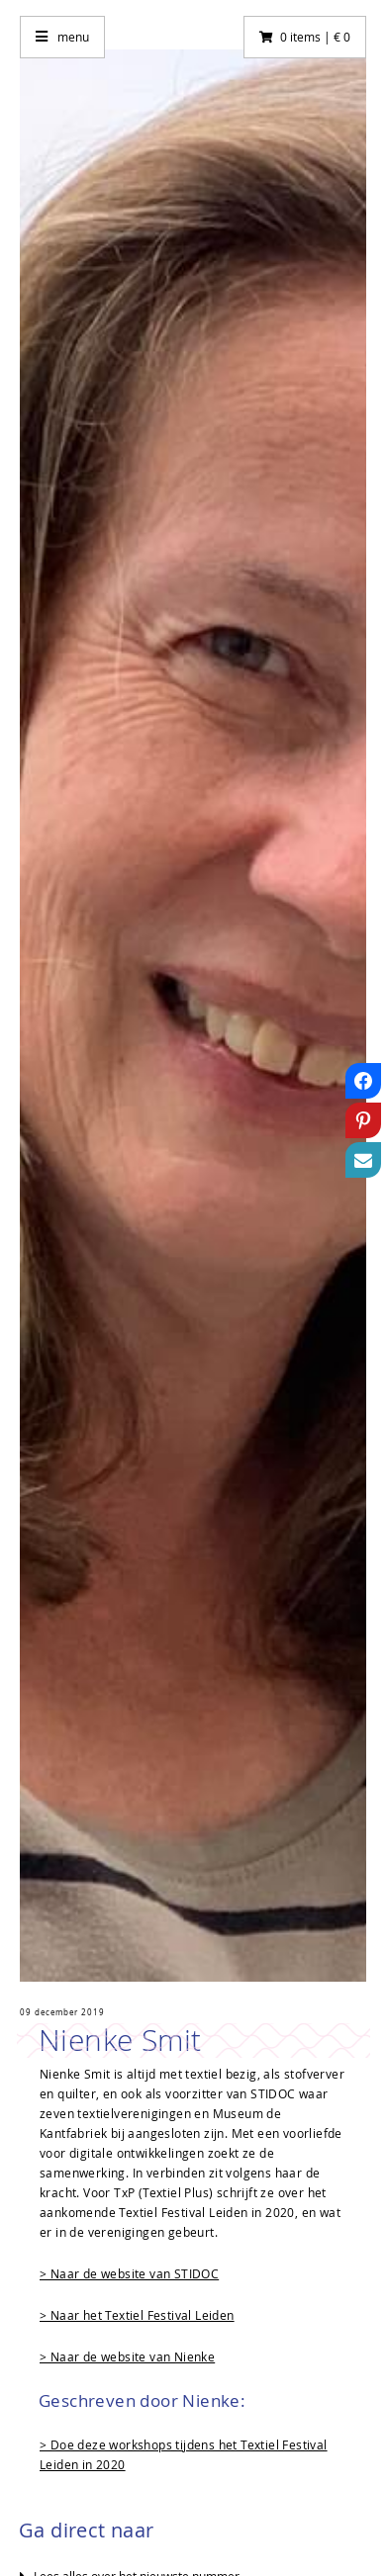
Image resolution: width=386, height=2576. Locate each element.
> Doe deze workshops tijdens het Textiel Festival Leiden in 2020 (184, 2454)
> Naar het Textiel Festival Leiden (137, 2315)
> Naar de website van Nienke (127, 2356)
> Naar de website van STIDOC (129, 2273)
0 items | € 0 (315, 36)
